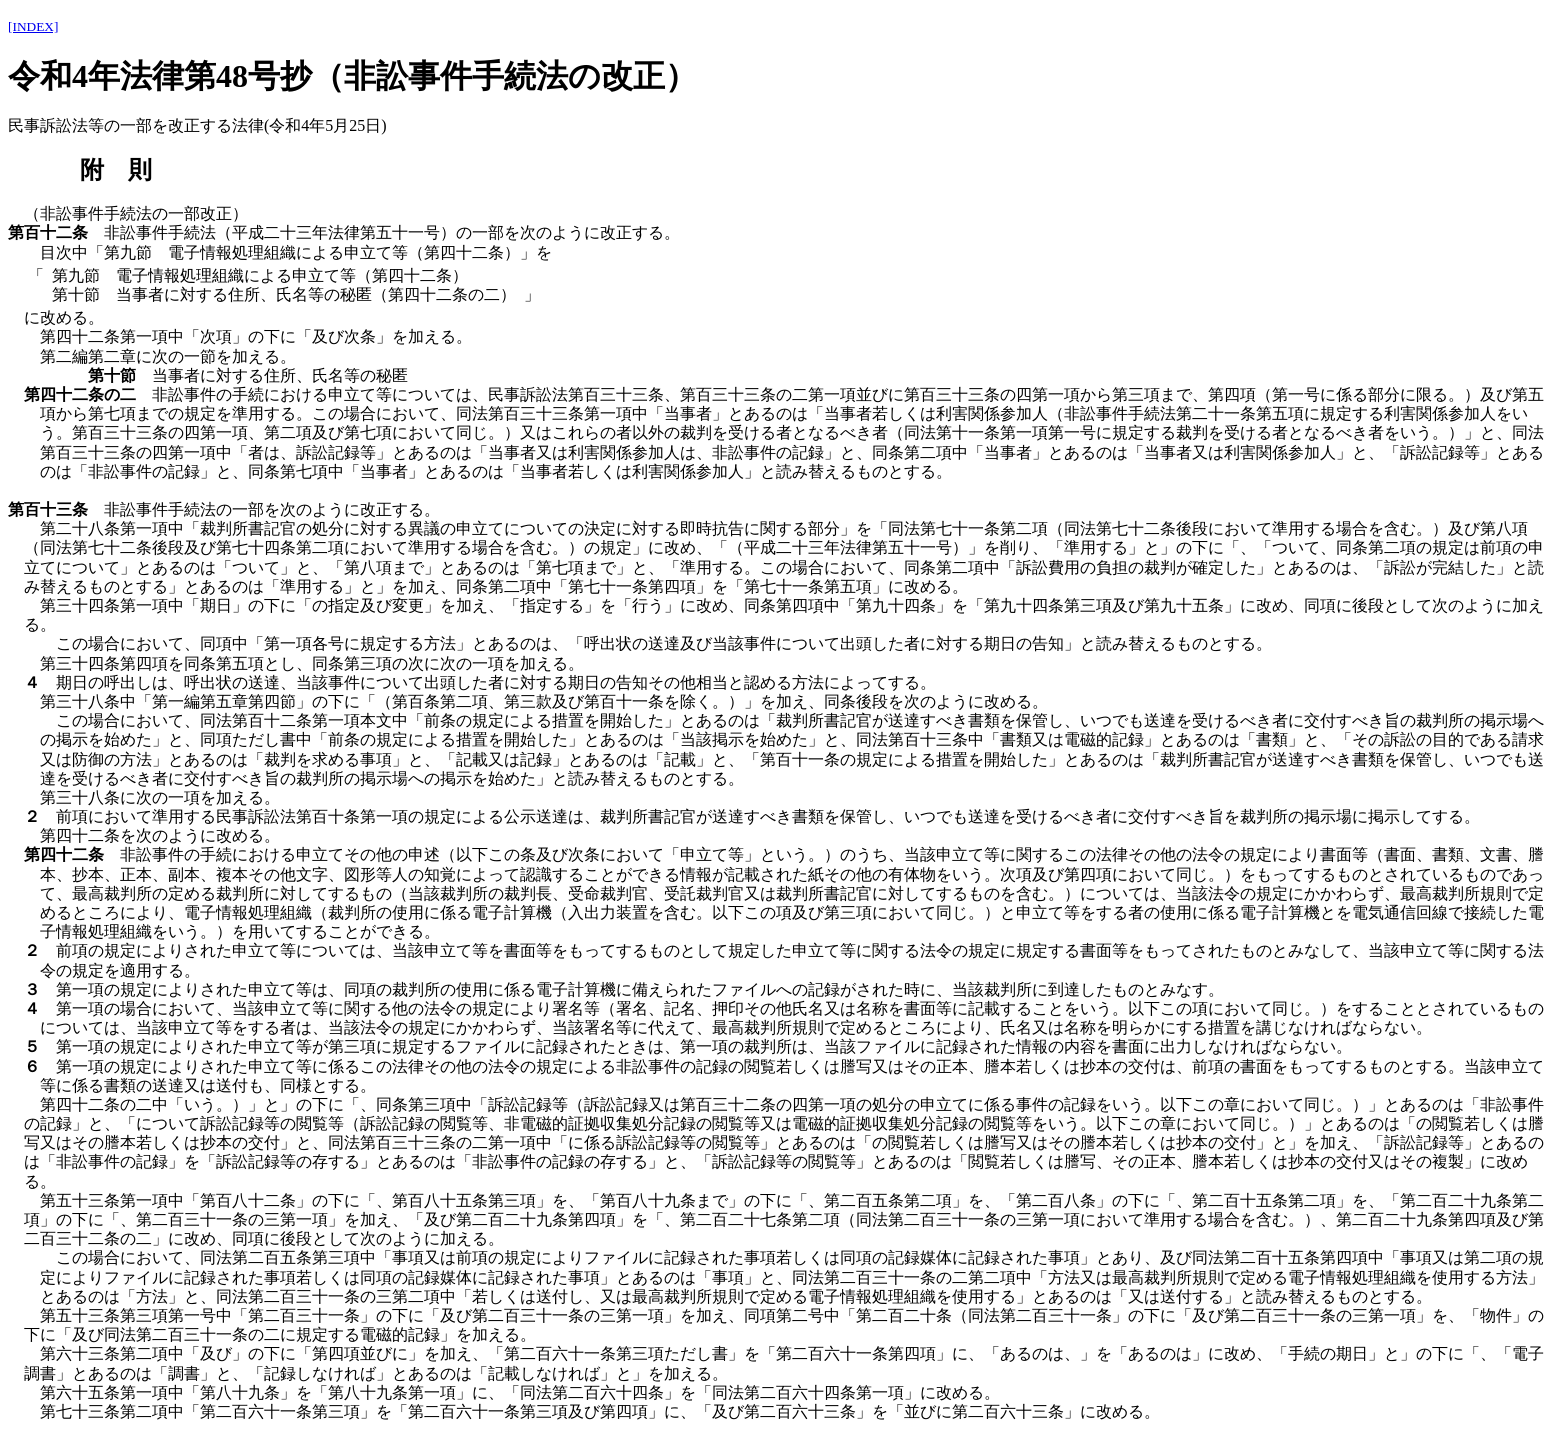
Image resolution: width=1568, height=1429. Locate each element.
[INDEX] (33, 26)
